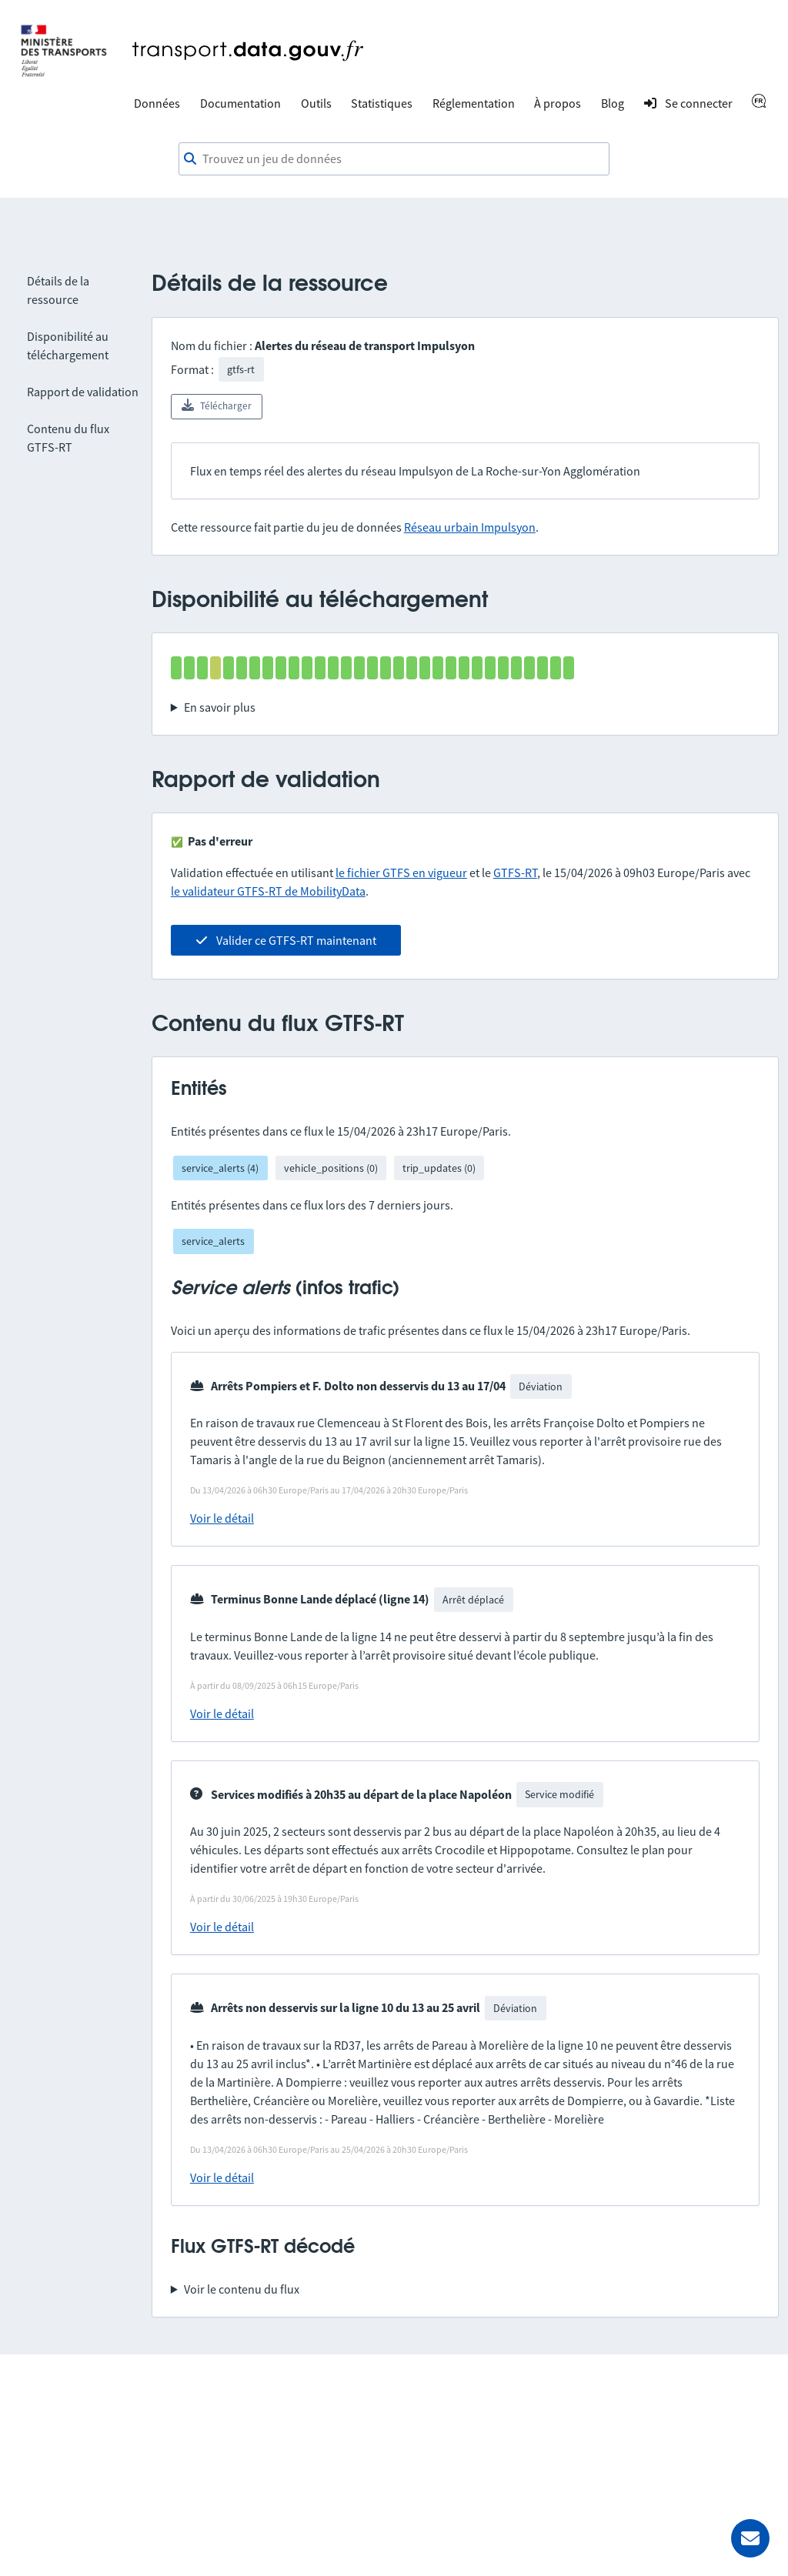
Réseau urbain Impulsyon (470, 527)
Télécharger (217, 405)
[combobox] (394, 159)
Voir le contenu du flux (241, 2289)
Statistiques (381, 103)
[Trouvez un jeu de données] (394, 159)
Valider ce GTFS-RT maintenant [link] (285, 940)
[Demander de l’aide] (750, 2538)
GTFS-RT (515, 872)
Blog (612, 103)
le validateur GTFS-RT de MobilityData (268, 891)
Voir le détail (222, 1518)
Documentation (240, 103)
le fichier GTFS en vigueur (401, 872)
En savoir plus (219, 707)
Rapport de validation (83, 391)
